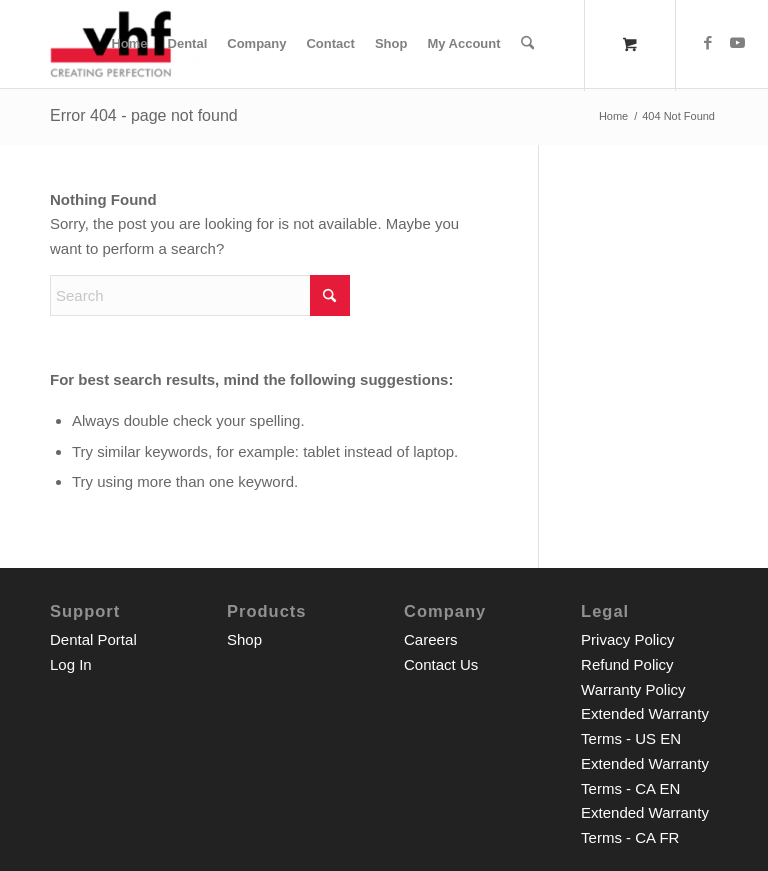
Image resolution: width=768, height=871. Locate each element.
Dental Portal (93, 639)
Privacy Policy (627, 639)
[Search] (527, 44)
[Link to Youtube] (738, 43)
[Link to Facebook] (708, 43)
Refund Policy (627, 664)
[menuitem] (130, 44)
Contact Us (441, 664)
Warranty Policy (633, 689)
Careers (430, 639)
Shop (244, 639)
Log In (71, 664)
